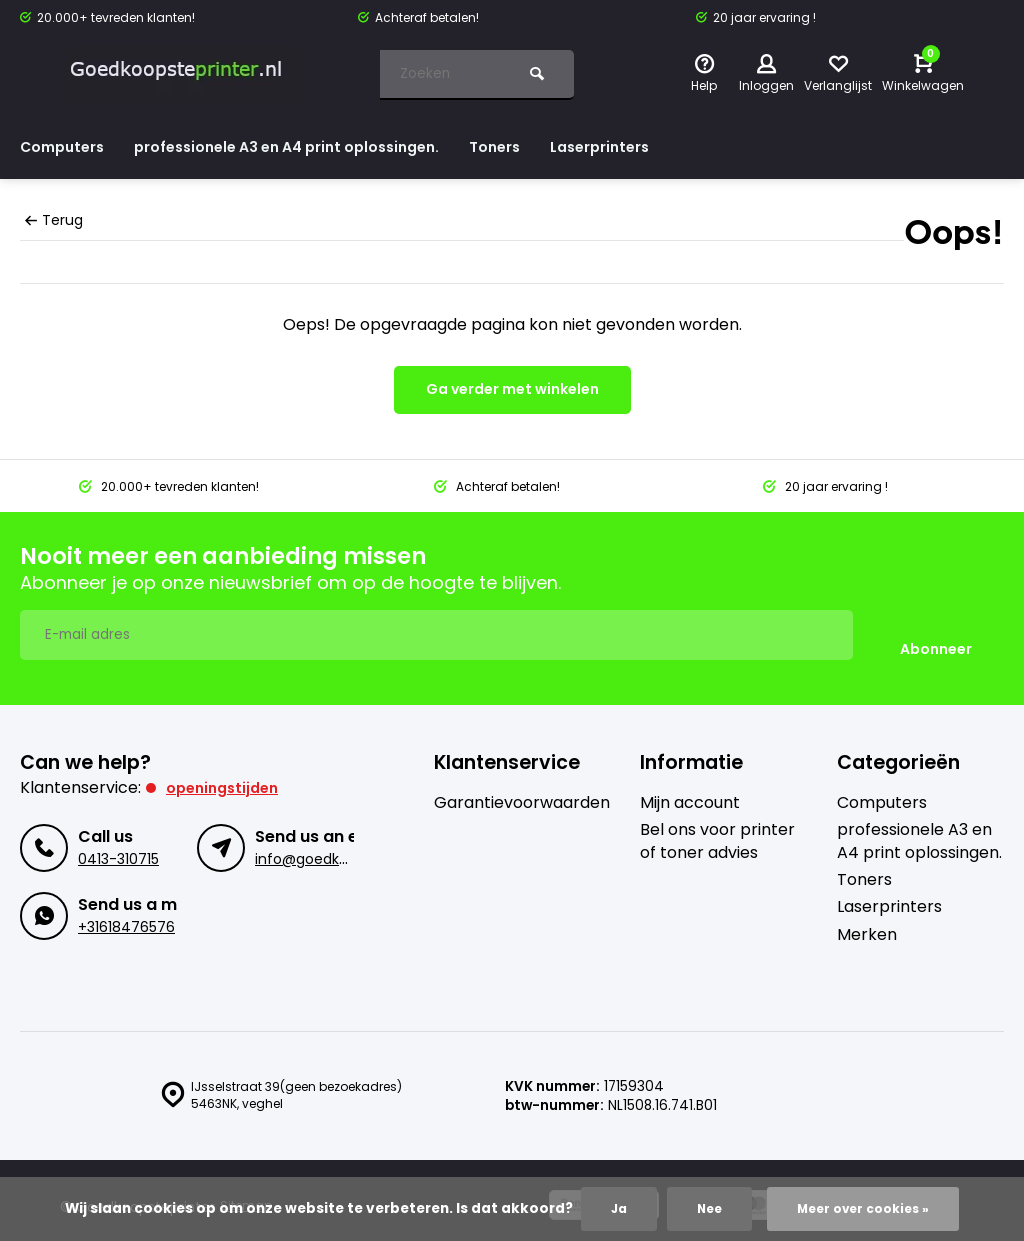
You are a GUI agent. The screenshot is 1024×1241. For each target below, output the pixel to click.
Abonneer (936, 635)
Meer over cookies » (865, 1207)
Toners (541, 146)
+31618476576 (125, 913)
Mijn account (690, 788)
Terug (53, 220)
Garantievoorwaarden (522, 788)
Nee (703, 1207)
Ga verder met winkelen (512, 389)
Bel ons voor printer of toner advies (717, 827)
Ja (610, 1207)
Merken (867, 920)
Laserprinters (655, 146)
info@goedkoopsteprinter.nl (350, 845)
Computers (67, 146)
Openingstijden (227, 772)
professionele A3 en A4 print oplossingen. (313, 146)
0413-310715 (117, 845)
